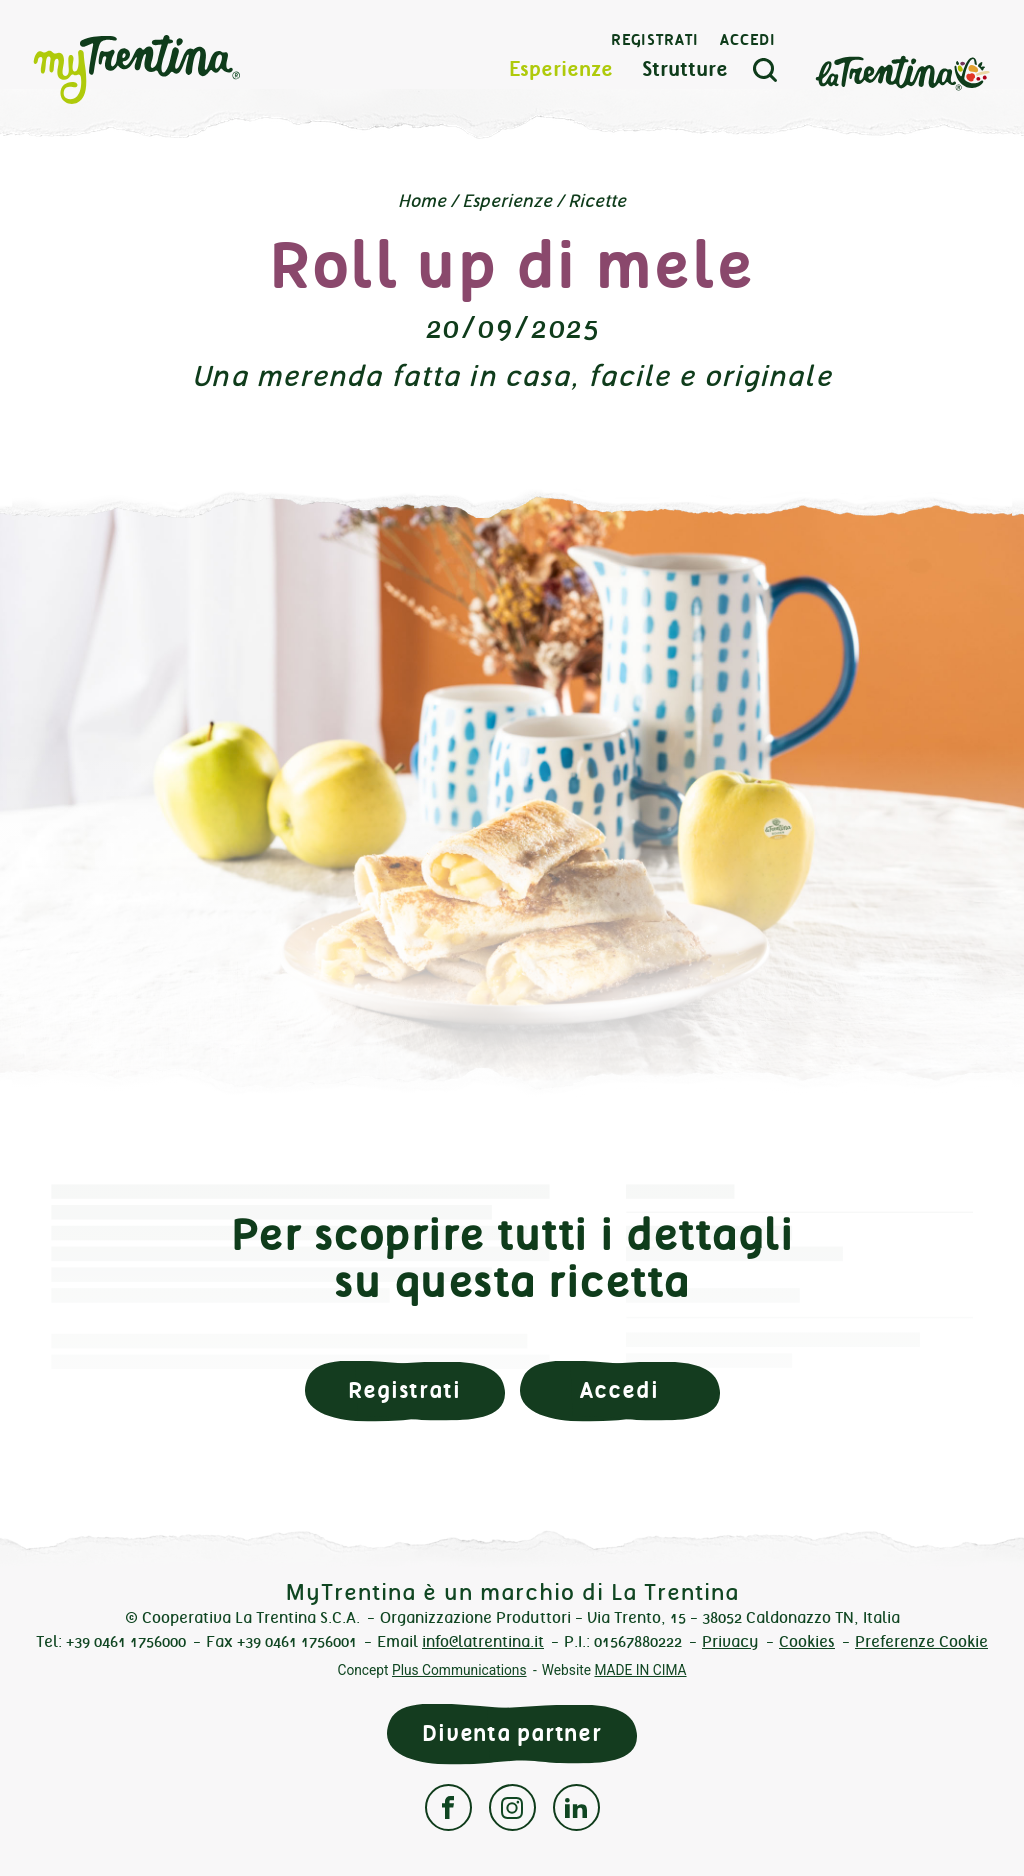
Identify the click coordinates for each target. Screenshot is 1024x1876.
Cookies (807, 1641)
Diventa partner (512, 1733)
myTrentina (172, 70)
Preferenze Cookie (921, 1641)
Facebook (448, 1807)
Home (422, 201)
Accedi (748, 40)
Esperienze (561, 69)
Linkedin (576, 1807)
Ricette (597, 201)
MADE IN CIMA (640, 1670)
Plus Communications (459, 1670)
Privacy (730, 1641)
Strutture (685, 69)
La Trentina (902, 71)
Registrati (655, 40)
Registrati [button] (404, 1390)
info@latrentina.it (483, 1641)
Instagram (512, 1807)
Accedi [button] (619, 1390)
